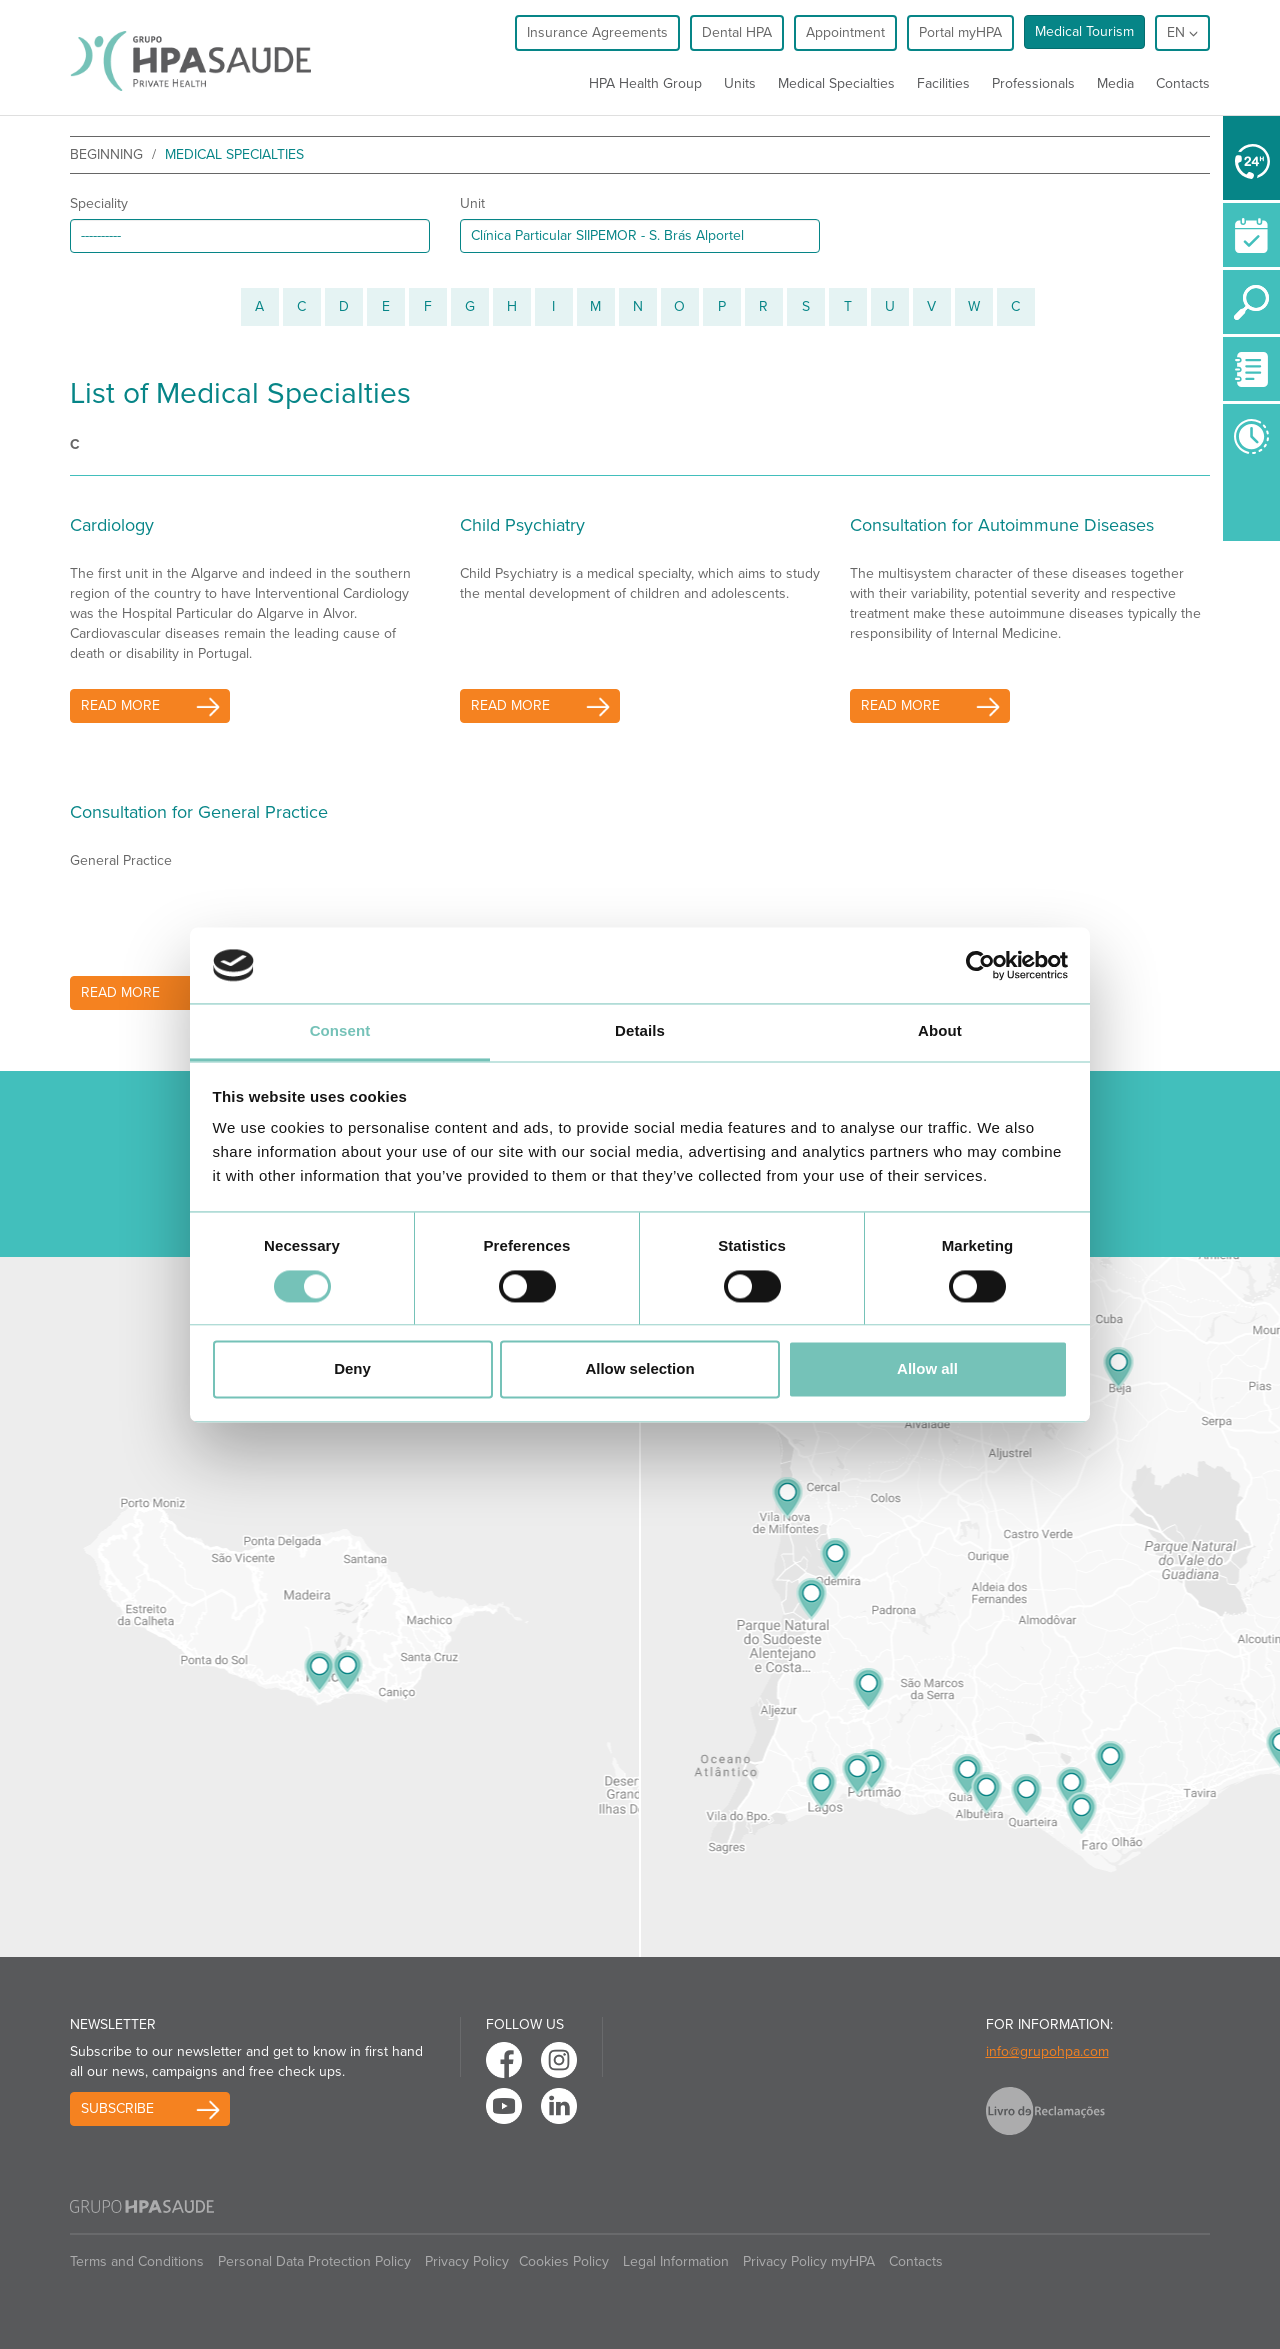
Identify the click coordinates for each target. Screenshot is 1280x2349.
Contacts (1183, 83)
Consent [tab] (340, 1031)
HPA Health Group (645, 83)
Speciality (99, 203)
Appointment (845, 32)
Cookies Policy (564, 2261)
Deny (352, 1369)
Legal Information (676, 2261)
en (1182, 32)
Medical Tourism (1084, 31)
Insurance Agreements (597, 32)
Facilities (943, 83)
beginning (106, 154)
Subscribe (117, 2108)
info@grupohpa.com (1047, 2051)
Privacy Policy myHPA (809, 2261)
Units (740, 83)
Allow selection (639, 1369)
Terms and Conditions (137, 2261)
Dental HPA (737, 32)
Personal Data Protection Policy (314, 2261)
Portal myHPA (960, 32)
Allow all (927, 1369)
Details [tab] (640, 1031)
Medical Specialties (836, 83)
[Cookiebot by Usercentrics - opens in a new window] (980, 965)
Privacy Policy (467, 2261)
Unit (472, 203)
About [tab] (940, 1031)
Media (1115, 83)
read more (120, 705)
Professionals (1033, 83)
